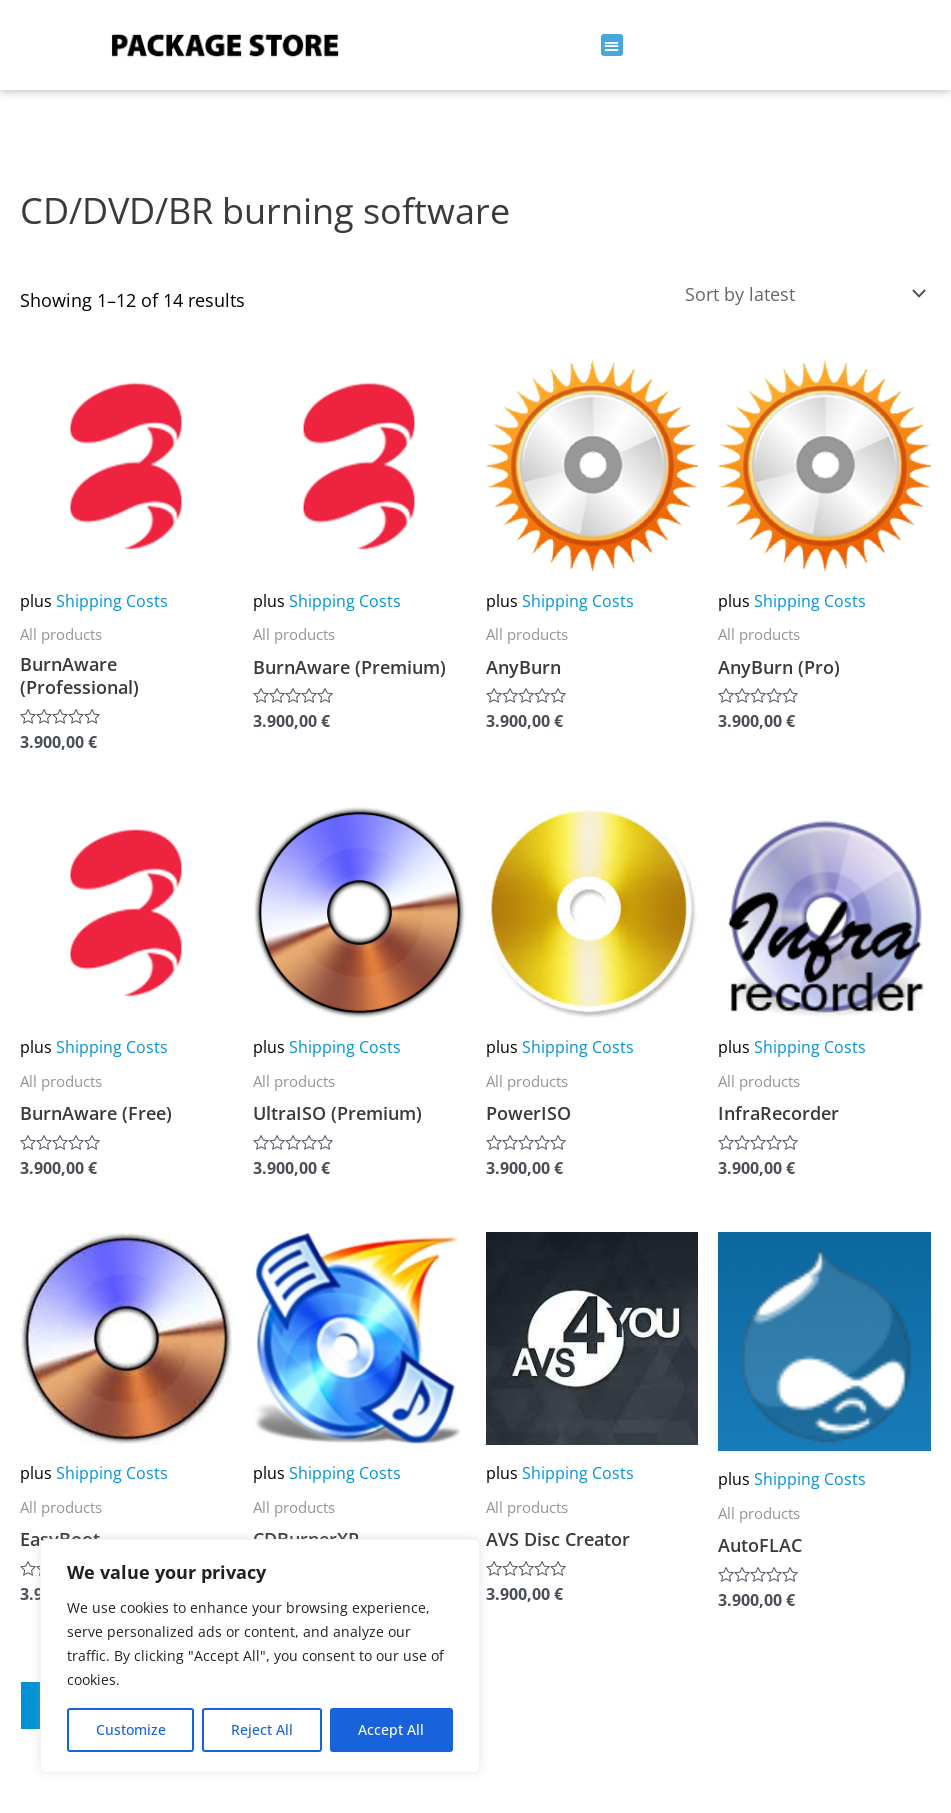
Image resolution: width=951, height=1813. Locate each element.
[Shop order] (801, 294)
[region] (260, 1656)
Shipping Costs (112, 601)
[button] (612, 45)
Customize (131, 1729)
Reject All (262, 1729)
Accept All (391, 1729)
